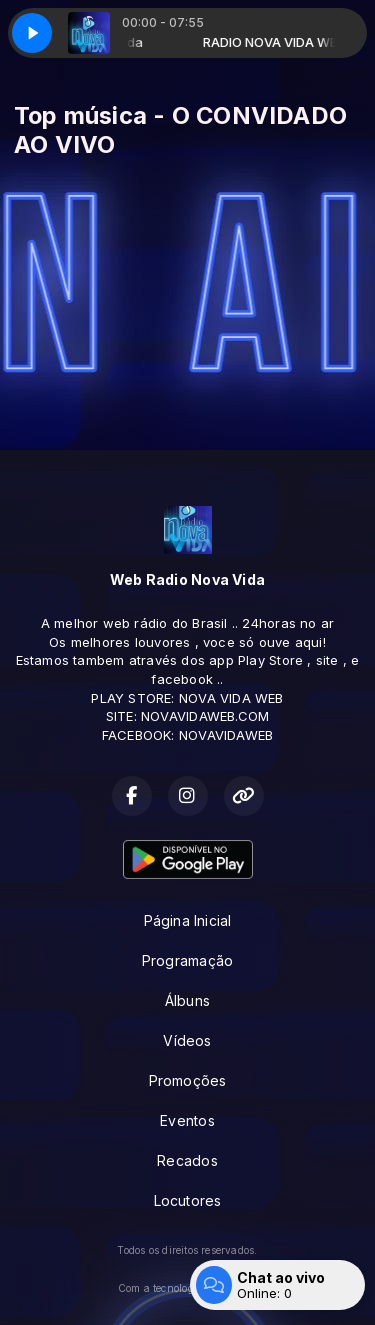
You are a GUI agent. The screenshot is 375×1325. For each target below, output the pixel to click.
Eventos (187, 1120)
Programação (187, 960)
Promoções (188, 1080)
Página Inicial (188, 920)
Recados (187, 1160)
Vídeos (187, 1040)
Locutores (188, 1200)
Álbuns (187, 1000)
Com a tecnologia (187, 1288)
